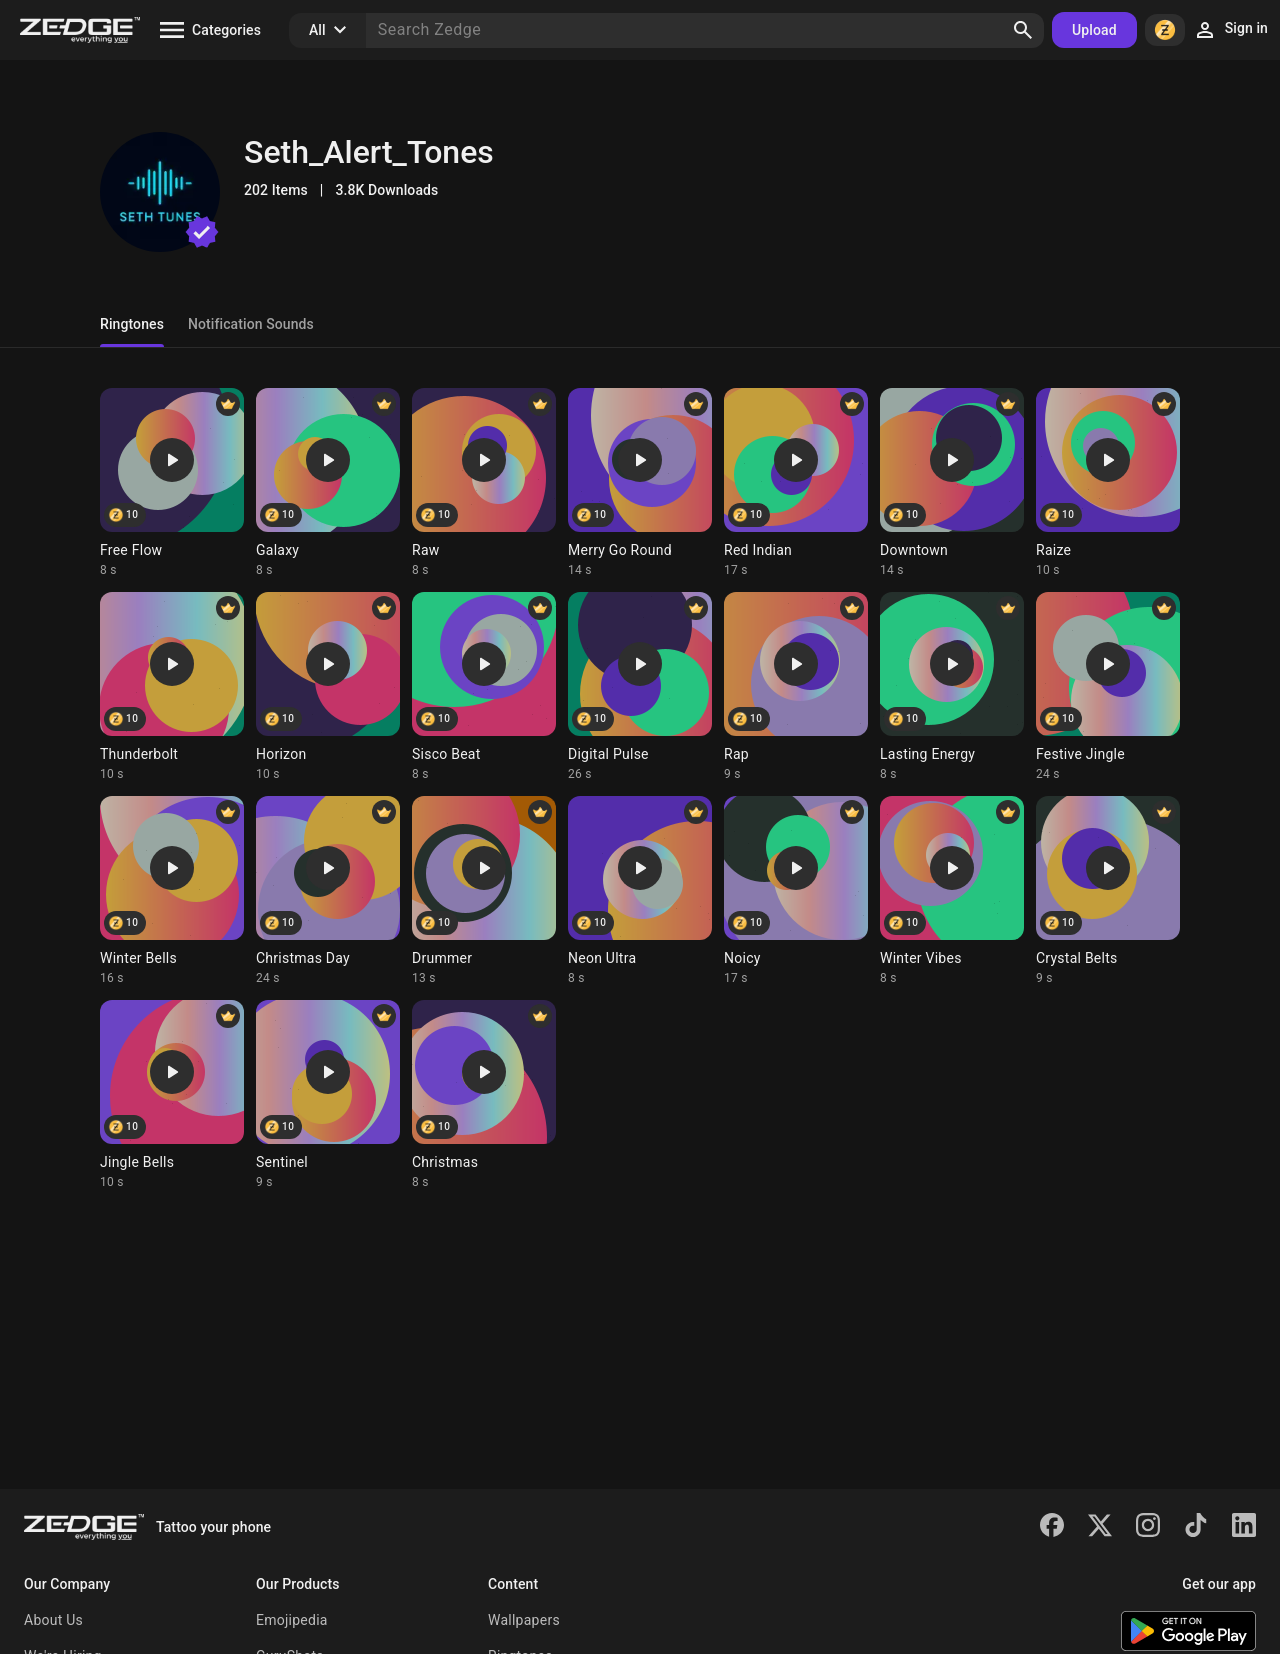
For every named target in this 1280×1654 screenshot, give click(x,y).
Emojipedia (292, 1620)
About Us (53, 1620)
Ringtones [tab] (132, 324)
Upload (1094, 30)
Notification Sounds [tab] (251, 324)
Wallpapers (524, 1620)
